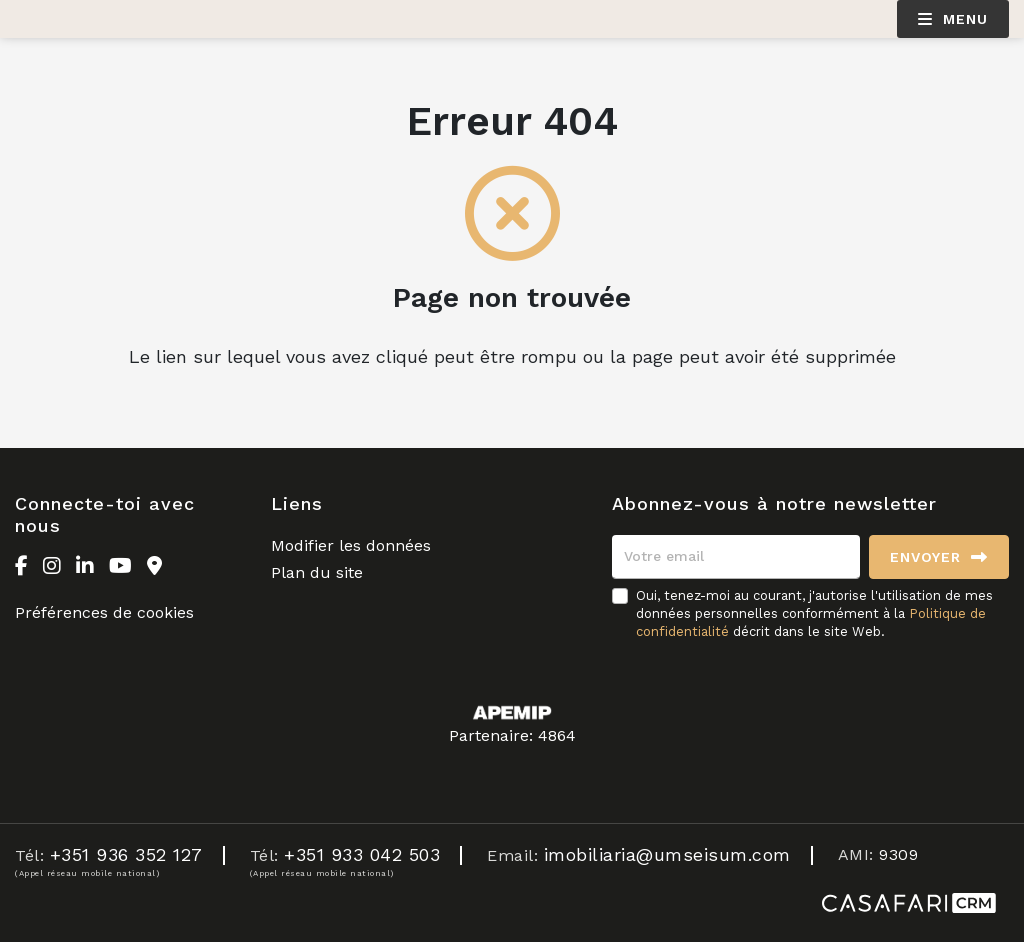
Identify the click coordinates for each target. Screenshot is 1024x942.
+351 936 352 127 (126, 854)
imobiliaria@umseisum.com (667, 854)
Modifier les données (351, 545)
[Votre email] (736, 557)
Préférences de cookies (104, 612)
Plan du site (317, 572)
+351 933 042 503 (362, 854)
